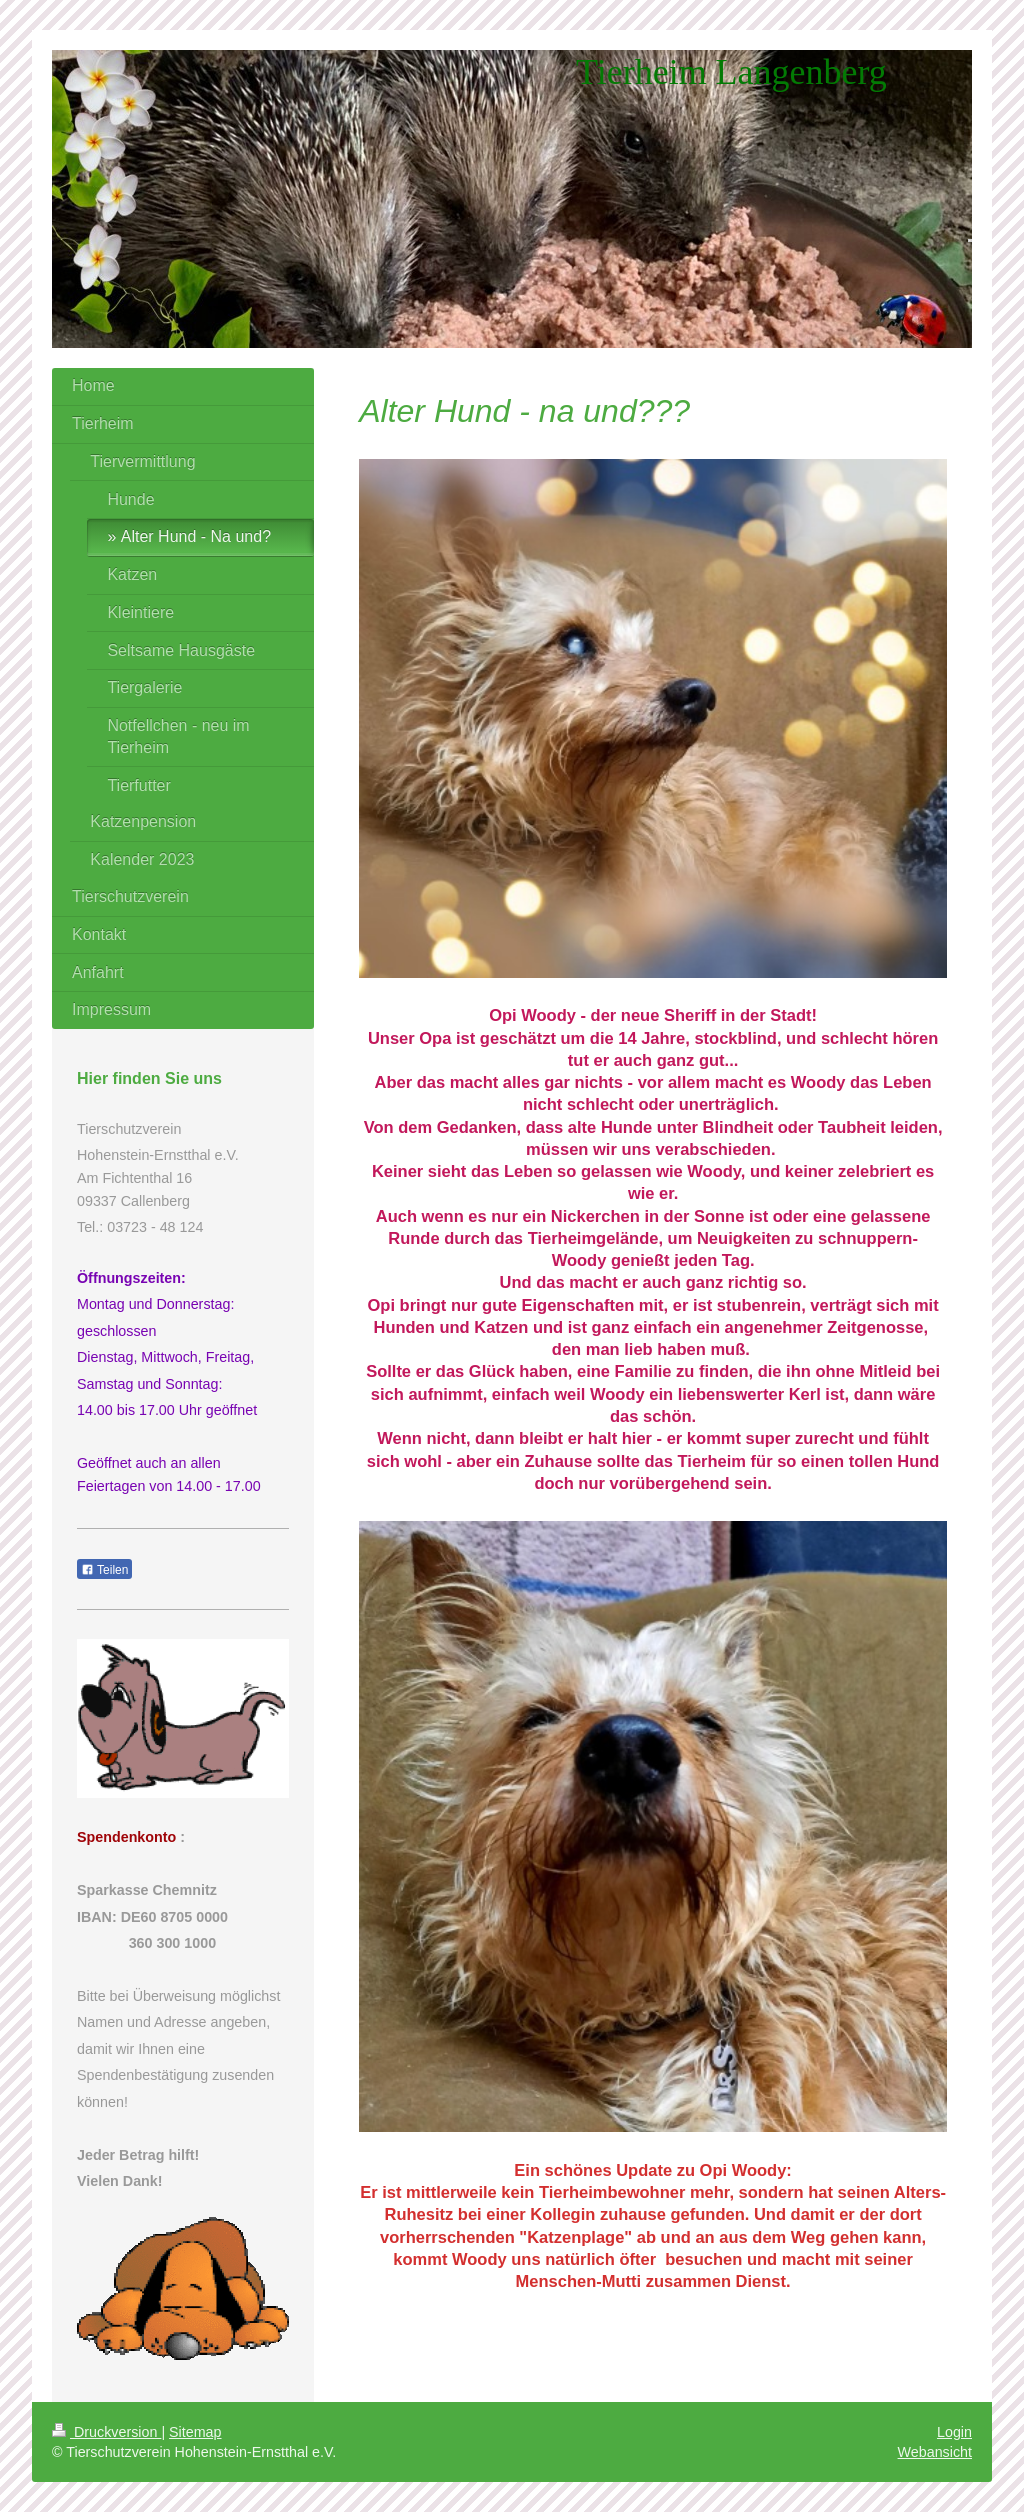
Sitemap (195, 2432)
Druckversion (106, 2432)
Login (954, 2432)
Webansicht (935, 2452)
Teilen (104, 1570)
